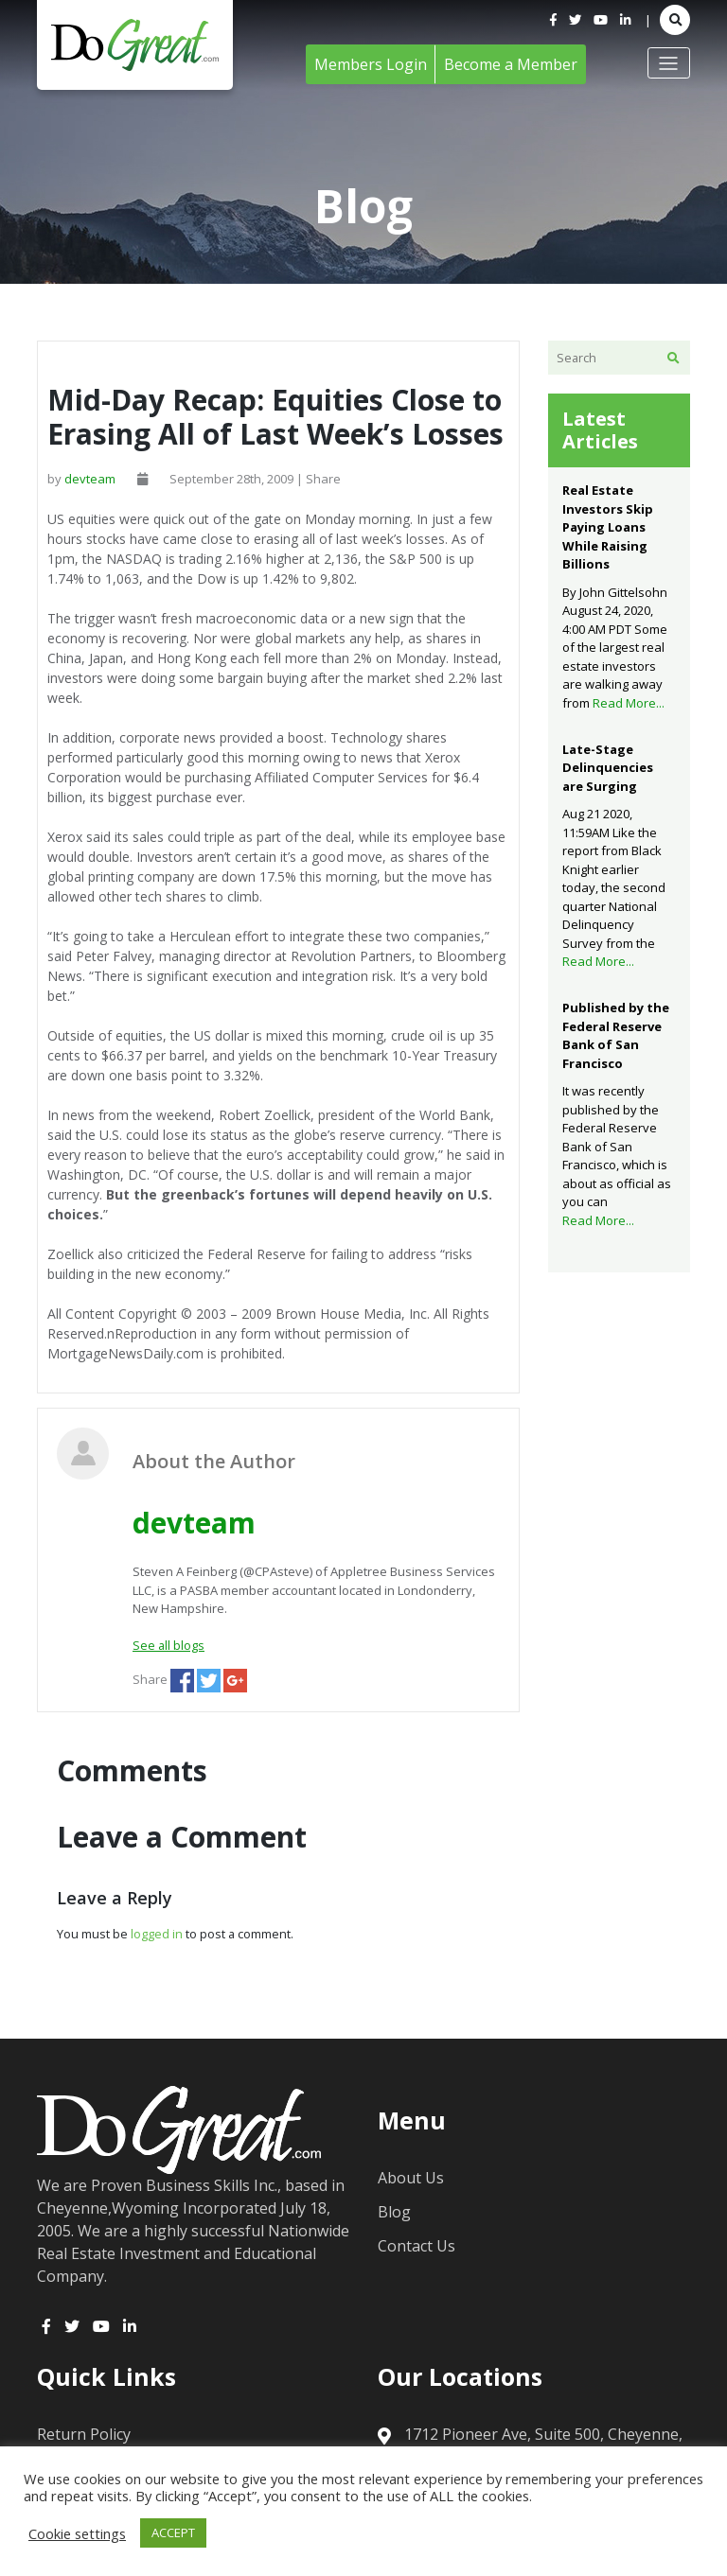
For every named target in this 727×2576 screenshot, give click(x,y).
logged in (157, 1933)
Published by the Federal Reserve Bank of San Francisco (615, 1035)
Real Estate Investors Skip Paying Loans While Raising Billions (607, 527)
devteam (89, 478)
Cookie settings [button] (77, 2533)
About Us (411, 2177)
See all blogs (168, 1645)
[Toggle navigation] (668, 62)
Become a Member (510, 64)
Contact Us (416, 2245)
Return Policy (84, 2434)
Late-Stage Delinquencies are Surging (607, 768)
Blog (394, 2211)
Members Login (370, 64)
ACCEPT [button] (173, 2532)
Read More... (629, 702)
